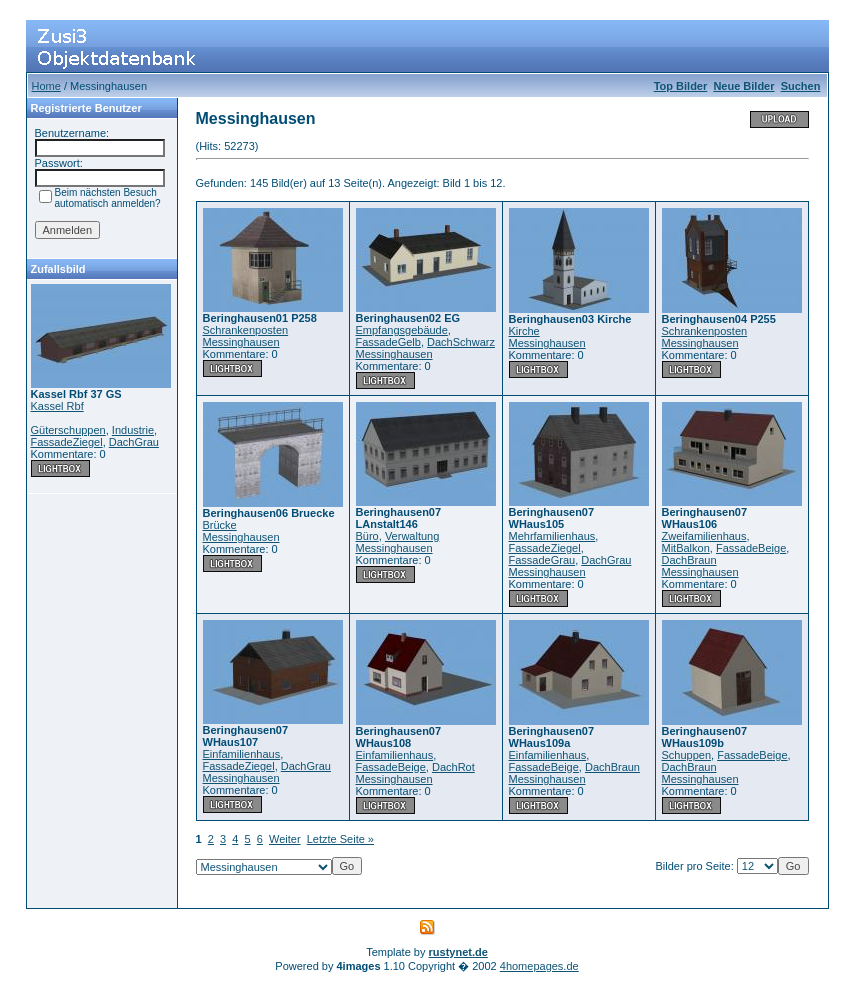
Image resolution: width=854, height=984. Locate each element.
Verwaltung (412, 536)
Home (46, 86)
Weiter (285, 839)
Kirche (524, 331)
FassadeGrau (542, 560)
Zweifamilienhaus (704, 536)
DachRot (453, 767)
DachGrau (134, 442)
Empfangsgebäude (402, 330)
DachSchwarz (461, 342)
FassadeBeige (751, 548)
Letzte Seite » (340, 839)
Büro (367, 536)
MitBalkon (686, 548)
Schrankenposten (246, 330)
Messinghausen (241, 342)
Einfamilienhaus (242, 754)
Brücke (220, 525)
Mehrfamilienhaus (552, 536)
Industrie (133, 430)
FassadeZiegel (67, 442)
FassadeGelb (388, 342)
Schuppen (687, 755)
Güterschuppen (68, 430)
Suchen (801, 86)
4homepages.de (539, 966)
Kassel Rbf (57, 406)
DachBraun (689, 560)
